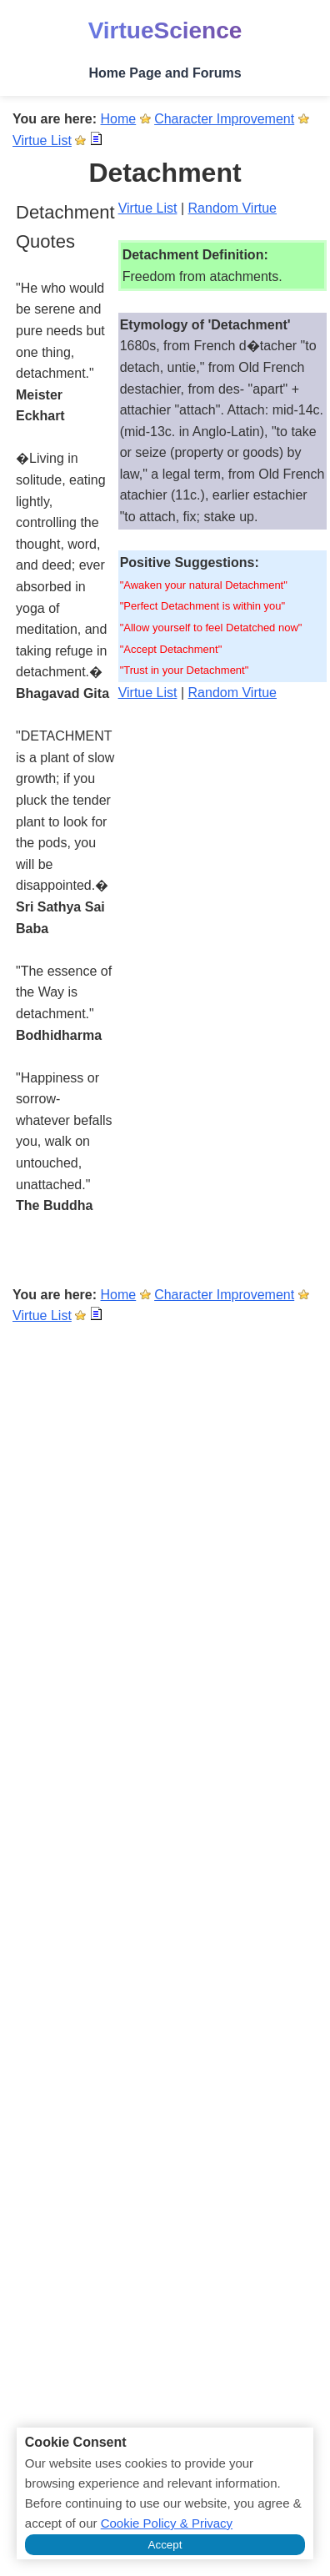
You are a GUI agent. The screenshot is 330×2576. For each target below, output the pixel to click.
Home (119, 119)
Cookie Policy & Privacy (166, 2523)
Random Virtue (232, 208)
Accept (165, 2544)
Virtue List (42, 140)
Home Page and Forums (164, 73)
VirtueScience (165, 30)
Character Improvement (224, 119)
